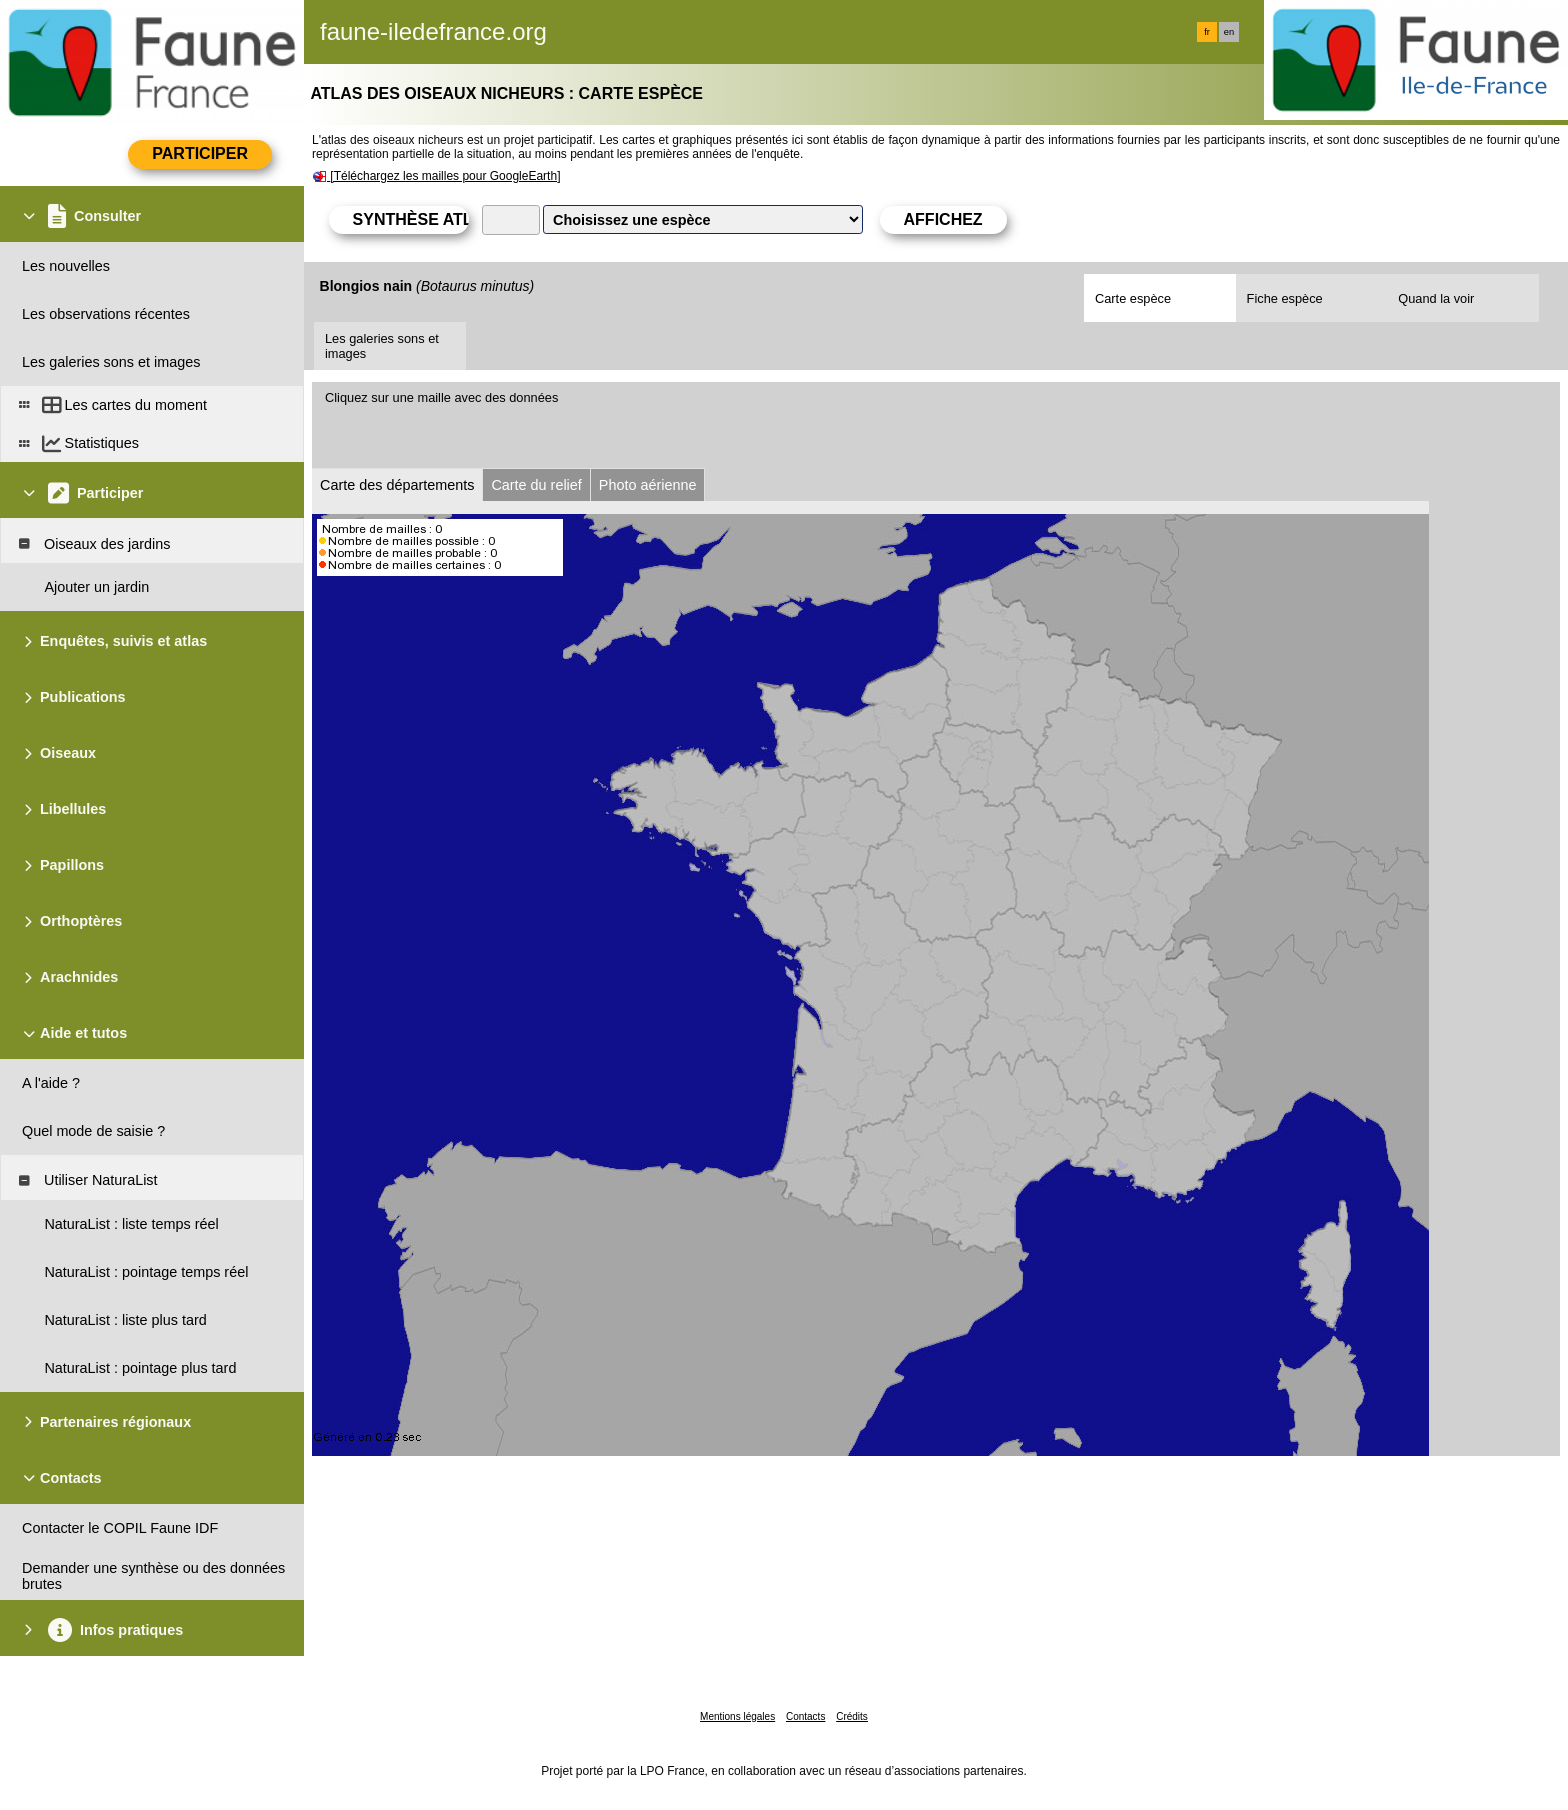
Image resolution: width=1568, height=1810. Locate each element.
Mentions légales (737, 1716)
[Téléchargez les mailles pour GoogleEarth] (445, 176)
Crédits (852, 1716)
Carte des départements (397, 485)
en (1229, 32)
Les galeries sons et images (382, 346)
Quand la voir (1436, 298)
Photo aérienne (648, 485)
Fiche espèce (1285, 298)
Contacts (805, 1716)
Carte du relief (536, 485)
